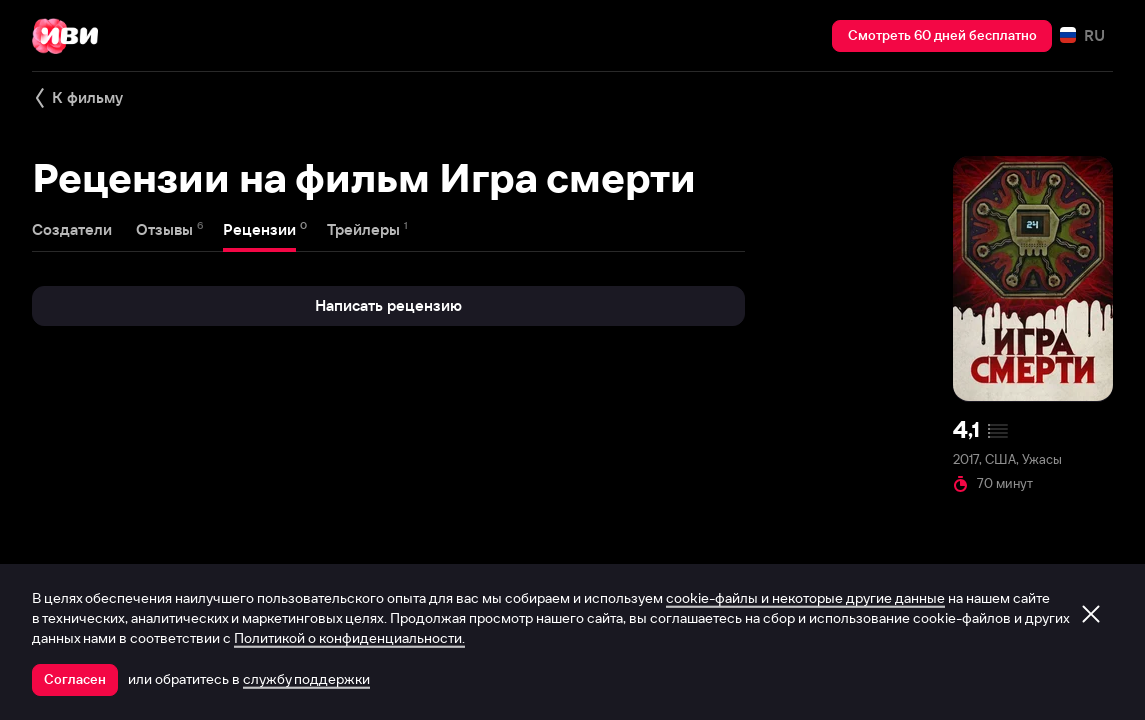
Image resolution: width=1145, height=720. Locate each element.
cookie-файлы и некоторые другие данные (805, 598)
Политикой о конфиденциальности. (349, 638)
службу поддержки (306, 679)
